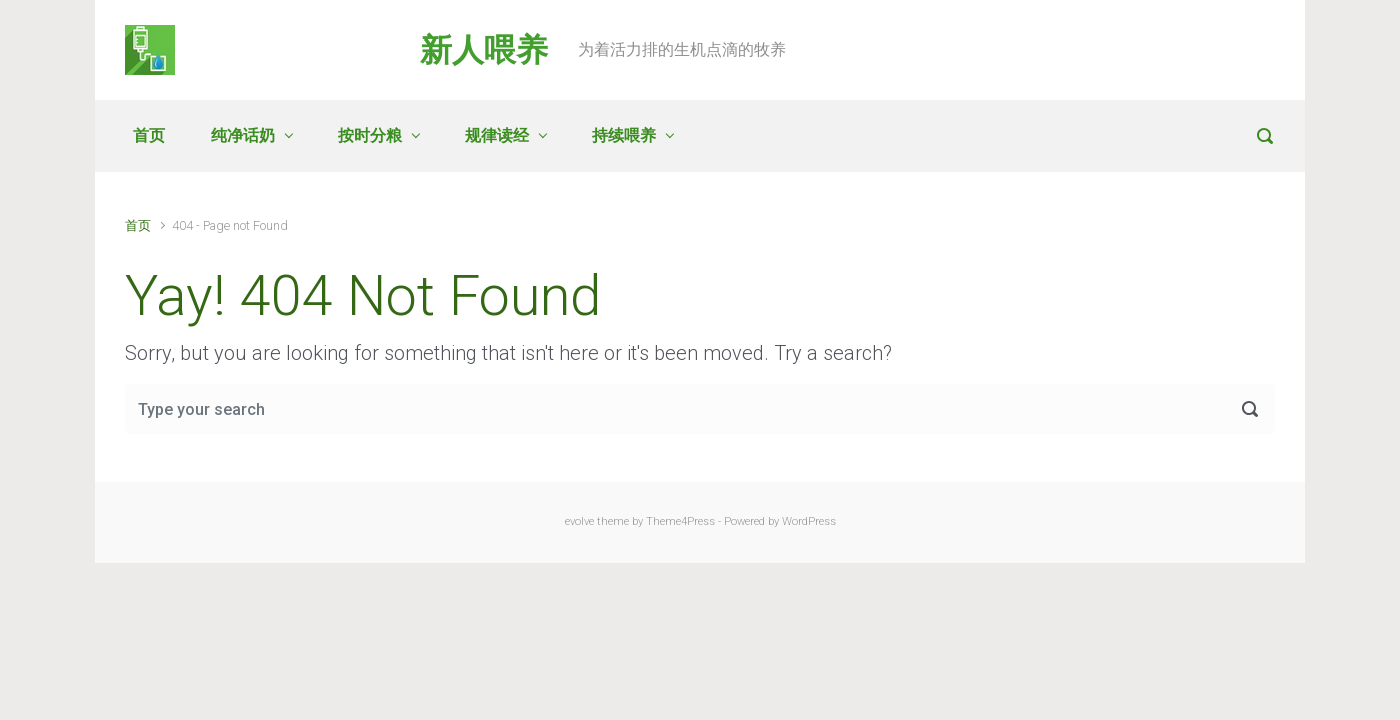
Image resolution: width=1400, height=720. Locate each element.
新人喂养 (484, 50)
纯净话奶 (243, 135)
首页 (149, 135)
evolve (579, 521)
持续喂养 (624, 135)
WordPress (809, 521)
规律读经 (497, 135)
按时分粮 (370, 135)
